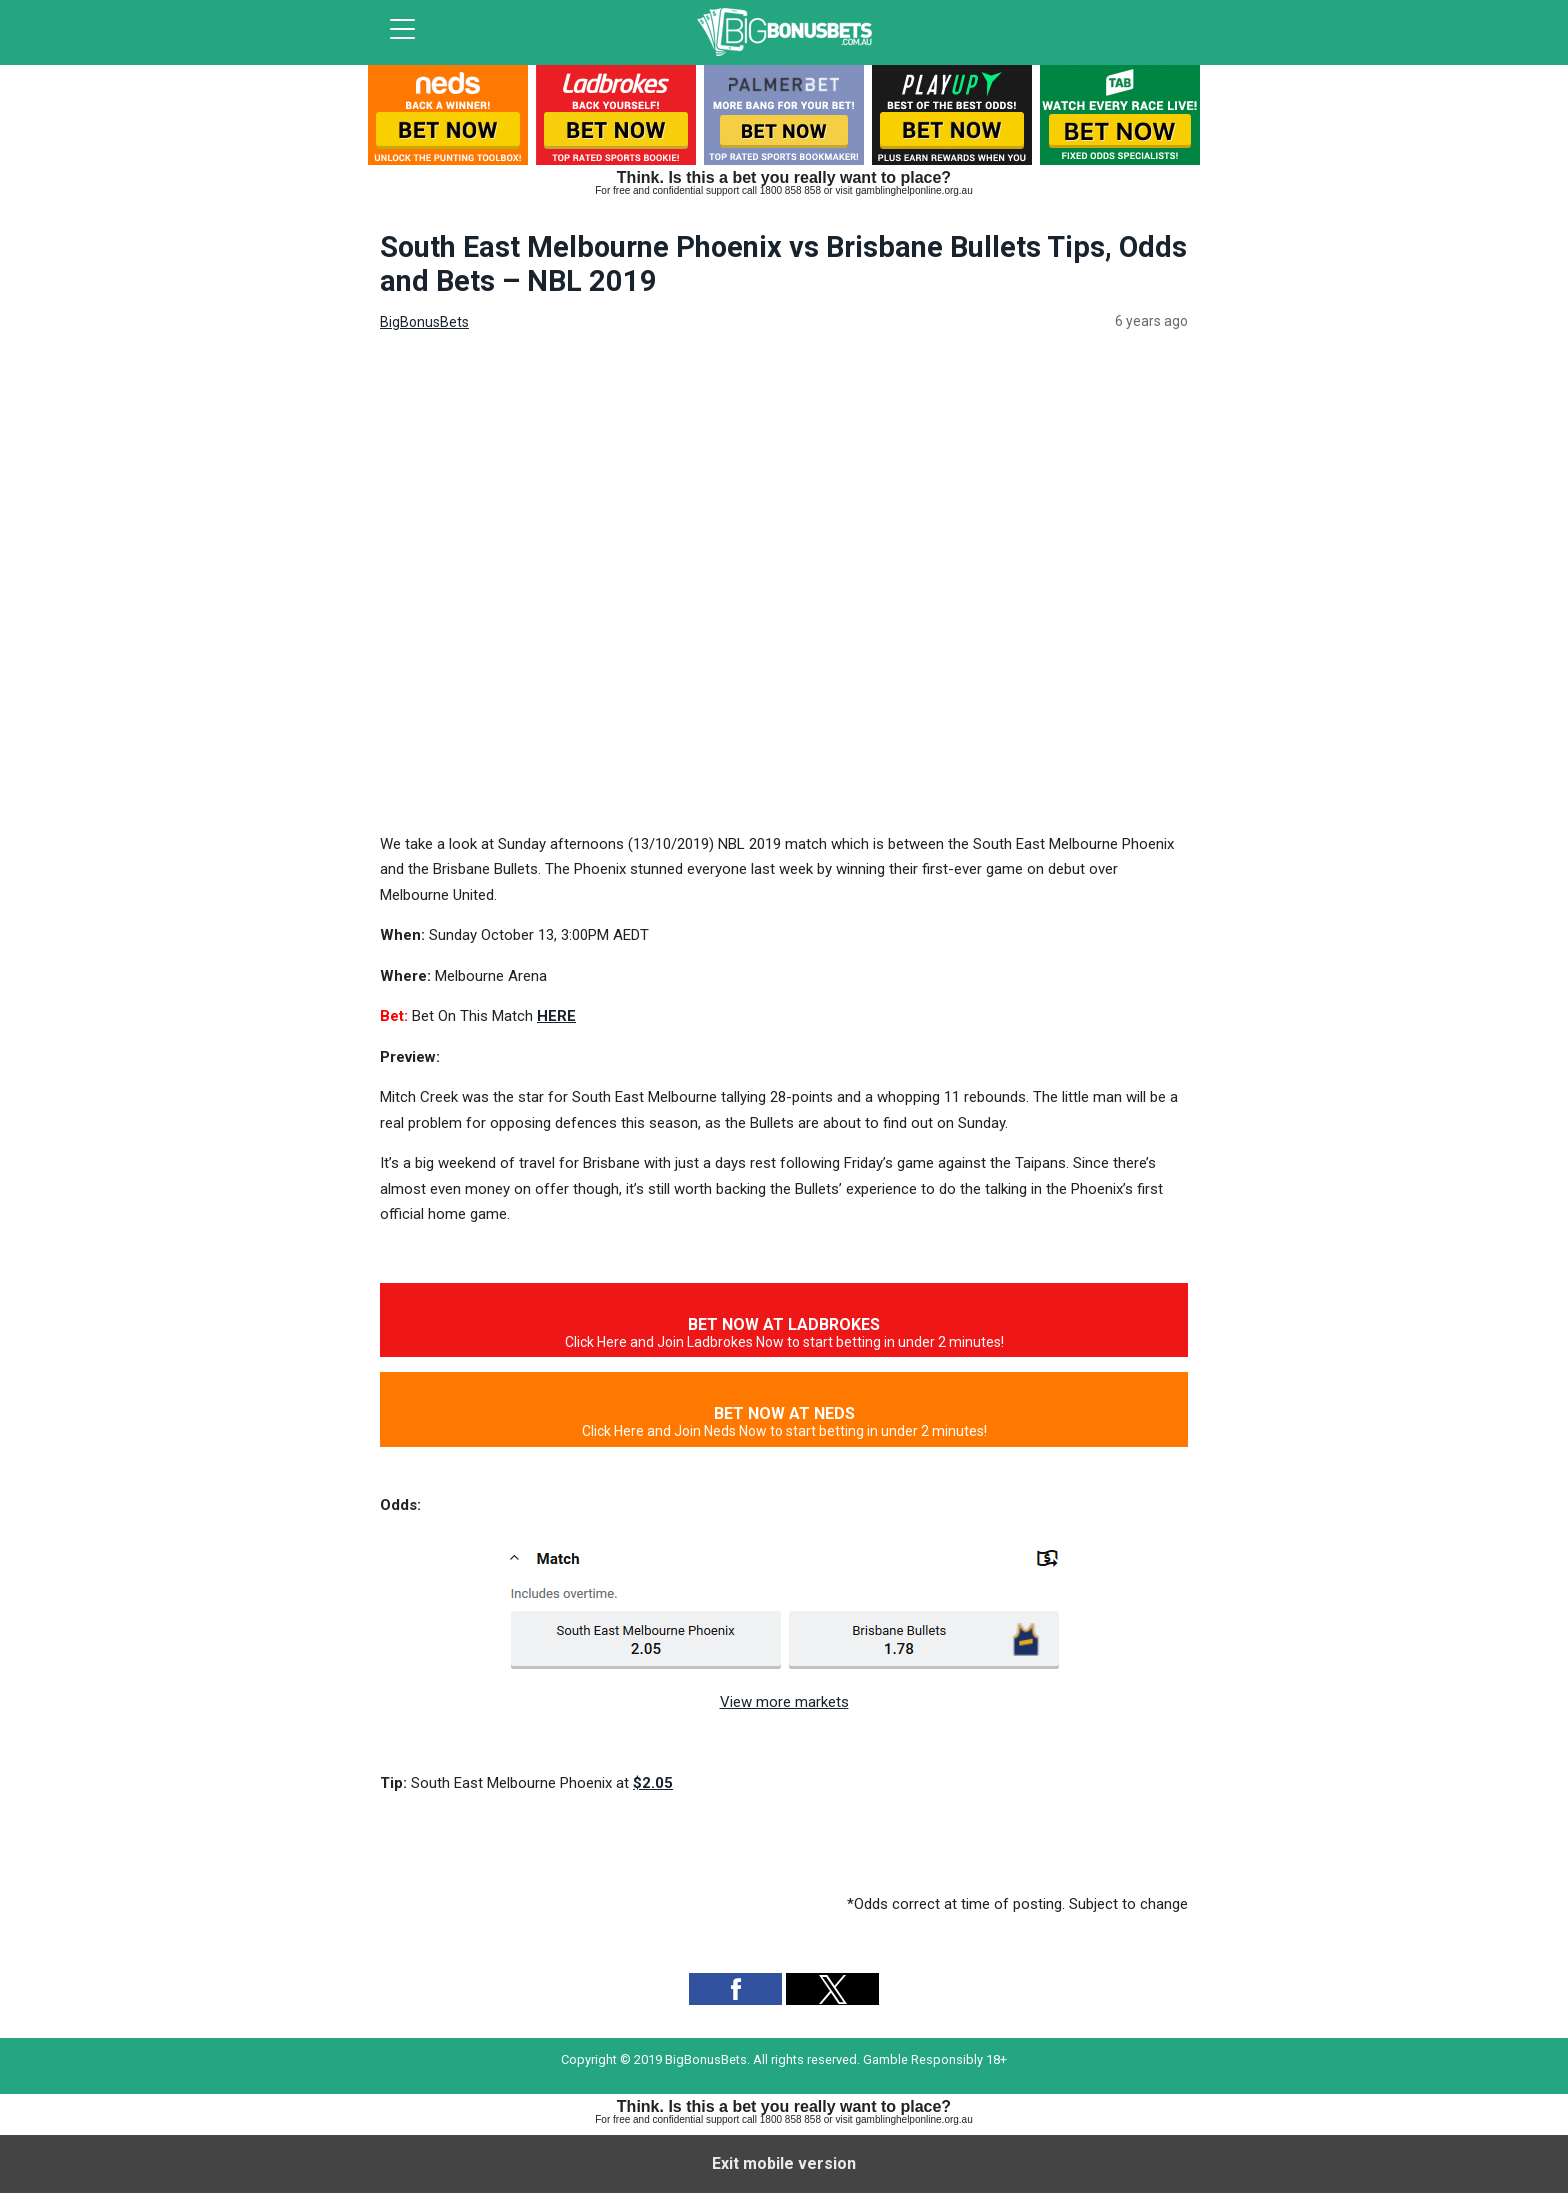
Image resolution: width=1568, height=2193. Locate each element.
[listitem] (448, 119)
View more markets (784, 1702)
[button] (735, 1989)
